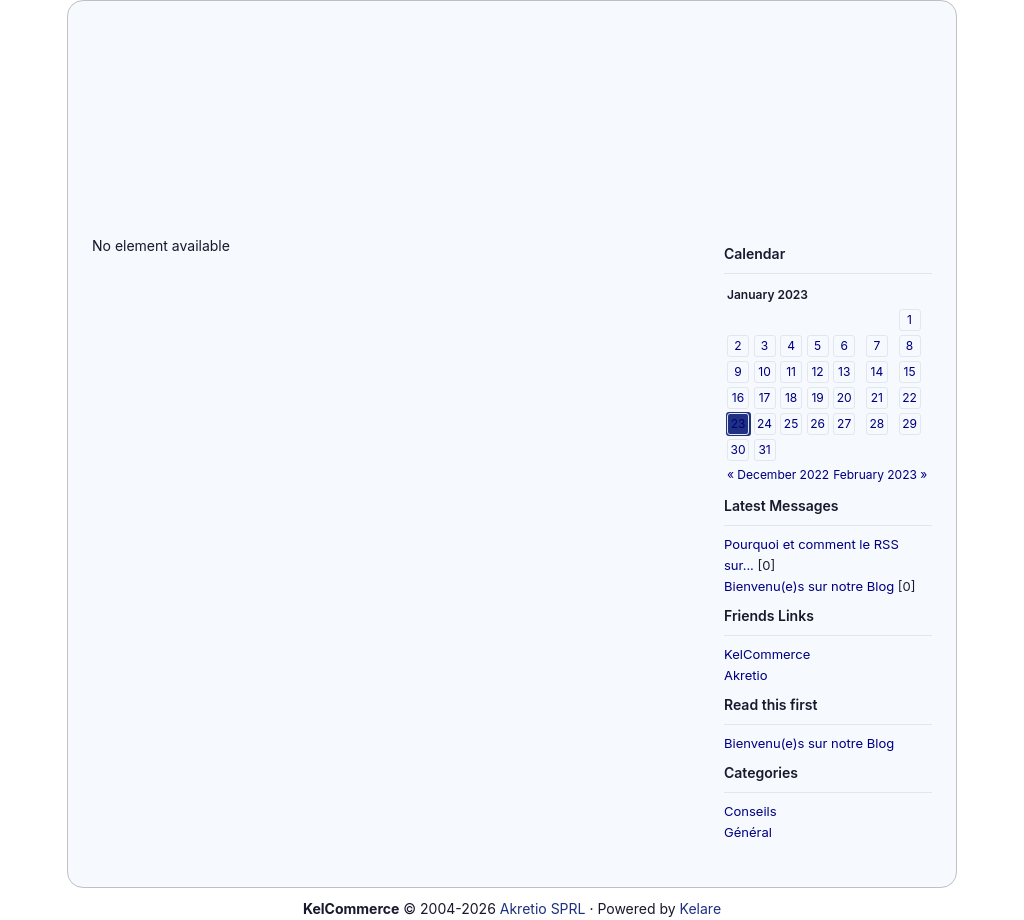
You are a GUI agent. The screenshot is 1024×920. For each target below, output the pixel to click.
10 (764, 371)
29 (909, 423)
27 (844, 423)
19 (817, 397)
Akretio (746, 675)
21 (877, 397)
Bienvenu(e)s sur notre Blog (809, 586)
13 (844, 371)
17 (765, 397)
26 (817, 423)
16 (738, 397)
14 (877, 371)
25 (791, 423)
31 (764, 449)
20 (844, 397)
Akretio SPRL (543, 908)
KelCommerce (767, 654)
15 (910, 371)
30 (738, 449)
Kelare (700, 908)
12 (817, 371)
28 (876, 423)
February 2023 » (880, 474)
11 (791, 371)
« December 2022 (778, 474)
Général (748, 832)
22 (909, 397)
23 (738, 423)
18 (791, 397)
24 (764, 423)
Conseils (750, 811)
